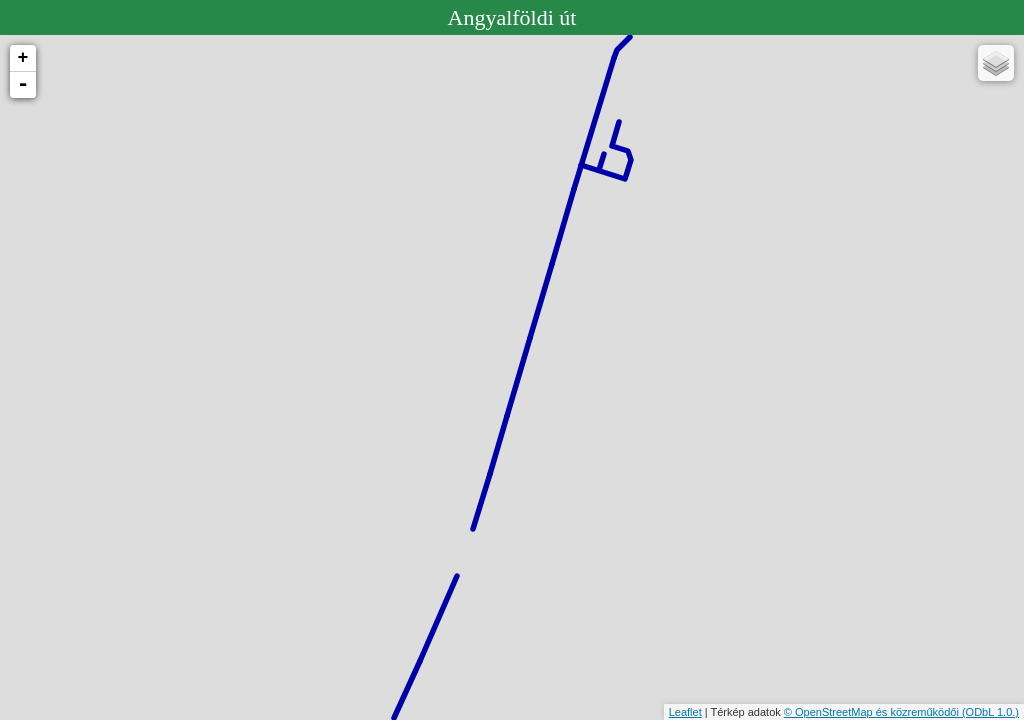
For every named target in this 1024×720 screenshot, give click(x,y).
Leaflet (685, 712)
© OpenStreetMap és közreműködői (873, 712)
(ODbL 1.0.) (990, 712)
